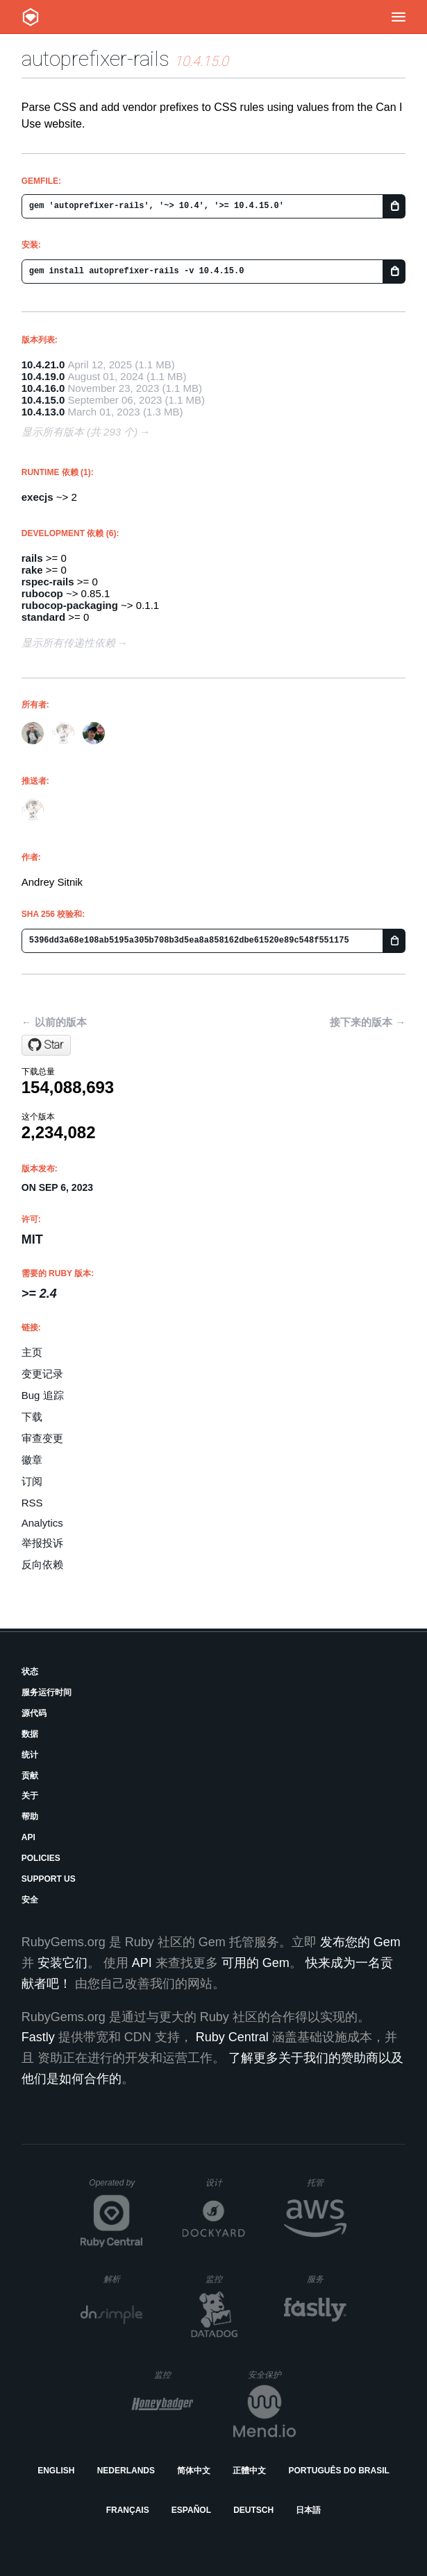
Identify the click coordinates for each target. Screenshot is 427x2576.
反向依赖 (42, 1564)
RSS (32, 1503)
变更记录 (42, 1374)
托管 (324, 2182)
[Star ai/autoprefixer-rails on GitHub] (46, 1045)
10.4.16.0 (43, 388)
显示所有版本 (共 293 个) (80, 432)
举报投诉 (42, 1543)
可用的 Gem (255, 1963)
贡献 (30, 1775)
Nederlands (126, 2470)
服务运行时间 (47, 1692)
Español (191, 2510)
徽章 (32, 1460)
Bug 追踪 (43, 1395)
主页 (32, 1352)
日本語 (308, 2510)
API (28, 1837)
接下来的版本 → (367, 1022)
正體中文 (249, 2470)
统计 (30, 1755)
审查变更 (42, 1438)
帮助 (30, 1816)
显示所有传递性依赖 (68, 643)
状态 (30, 1671)
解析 (123, 2279)
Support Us (49, 1879)
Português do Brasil (339, 2470)
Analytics (42, 1523)
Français (127, 2510)
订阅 (32, 1481)
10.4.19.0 (43, 376)
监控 (225, 2279)
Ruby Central (232, 2037)
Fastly (38, 2037)
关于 (30, 1796)
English (55, 2470)
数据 (30, 1734)
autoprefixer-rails (95, 58)
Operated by (116, 2187)
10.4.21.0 (43, 364)
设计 (225, 2182)
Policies (41, 1858)
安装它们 (62, 1963)
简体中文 (193, 2470)
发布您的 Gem (360, 1942)
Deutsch (253, 2510)
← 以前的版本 (54, 1022)
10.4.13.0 (43, 412)
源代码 (34, 1713)
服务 (326, 2279)
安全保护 (272, 2374)
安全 (30, 1900)
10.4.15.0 (43, 400)
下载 (32, 1417)
